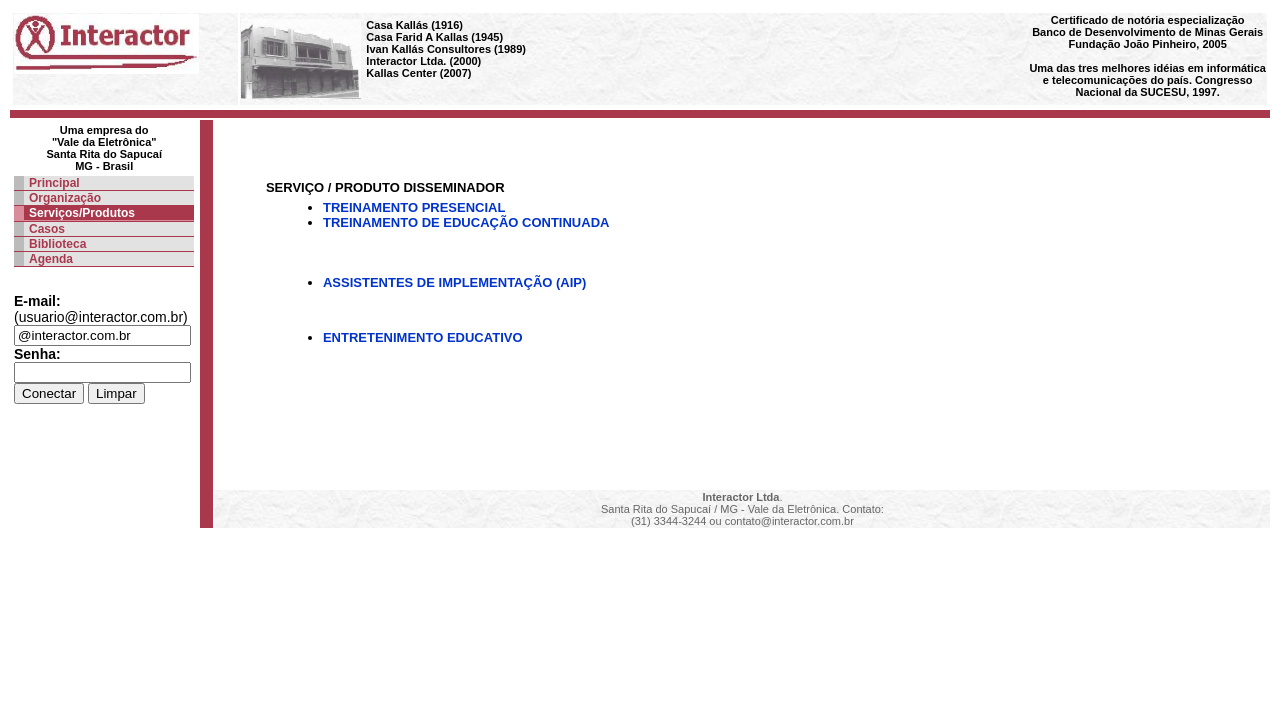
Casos (47, 229)
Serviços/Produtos (82, 213)
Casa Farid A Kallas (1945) (434, 37)
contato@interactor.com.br (789, 521)
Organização (65, 198)
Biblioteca (57, 244)
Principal (54, 183)
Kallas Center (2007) (418, 73)
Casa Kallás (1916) (414, 25)
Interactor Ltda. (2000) (423, 61)
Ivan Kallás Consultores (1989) (446, 49)
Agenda (51, 259)
